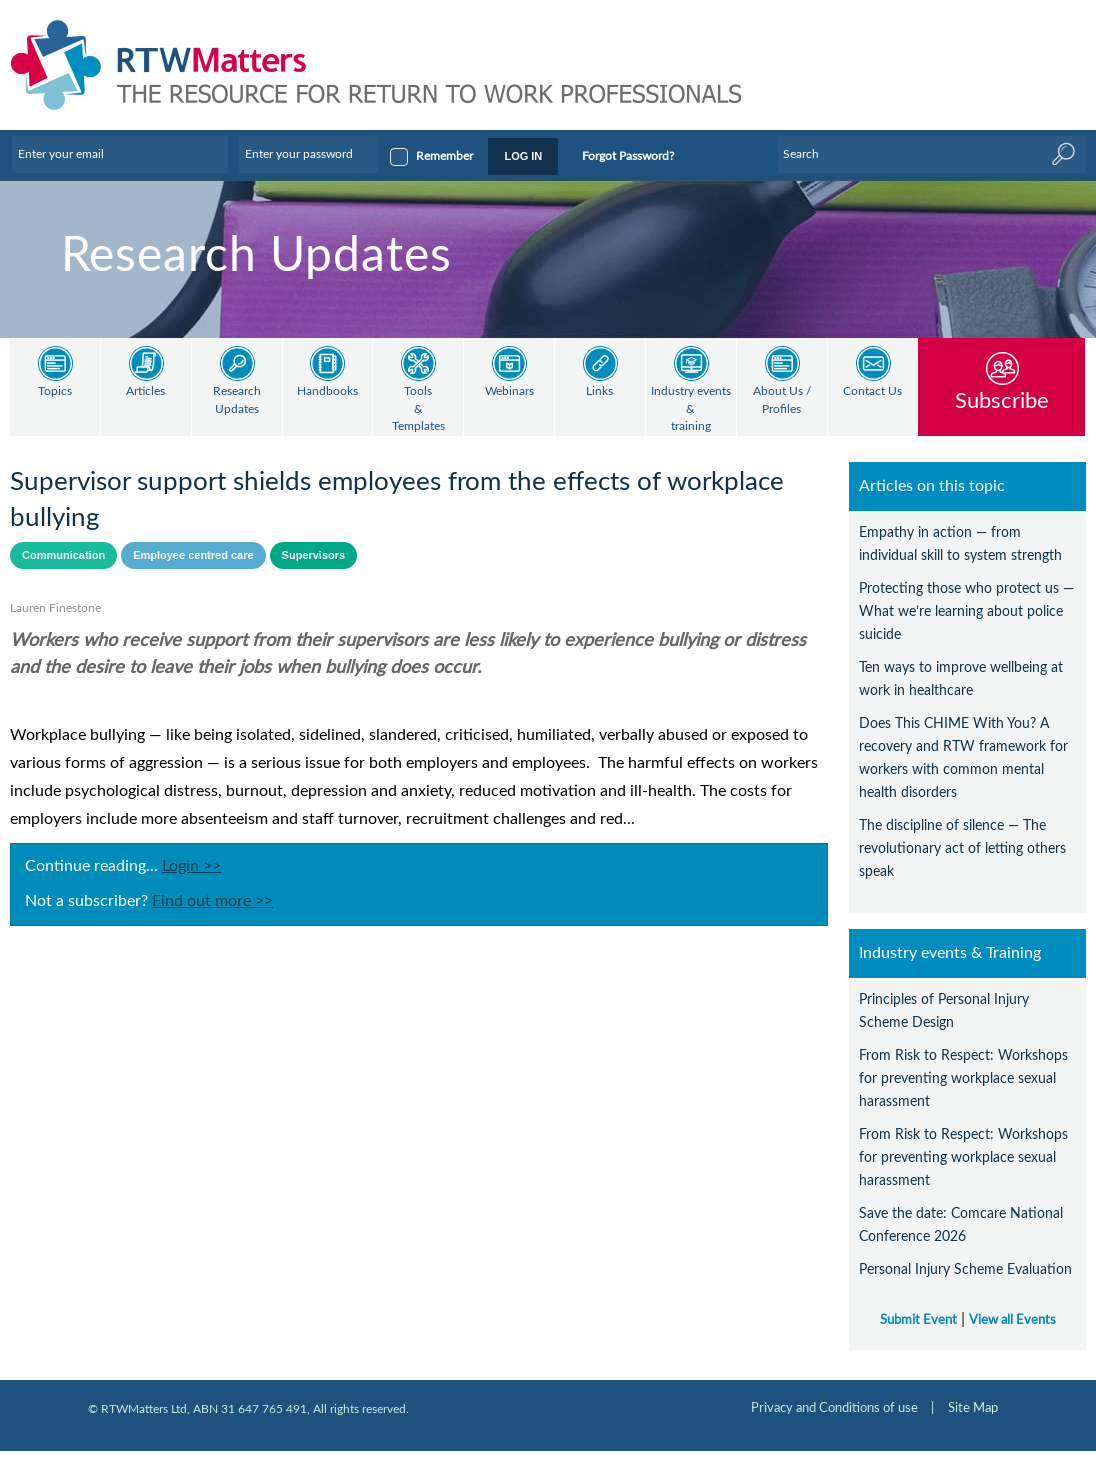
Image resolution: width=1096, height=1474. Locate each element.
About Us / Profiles (782, 400)
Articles (145, 391)
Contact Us (872, 391)
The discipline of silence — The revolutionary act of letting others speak (962, 848)
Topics (55, 391)
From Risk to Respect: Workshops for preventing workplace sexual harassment (963, 1078)
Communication (63, 555)
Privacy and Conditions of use (834, 1408)
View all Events (1012, 1320)
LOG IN (523, 156)
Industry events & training (691, 409)
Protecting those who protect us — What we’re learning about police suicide (966, 611)
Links (599, 391)
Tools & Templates (418, 409)
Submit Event (918, 1320)
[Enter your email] (120, 154)
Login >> (191, 866)
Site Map (973, 1408)
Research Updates (237, 400)
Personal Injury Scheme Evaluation (965, 1269)
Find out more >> (212, 901)
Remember (444, 156)
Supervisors (314, 555)
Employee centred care (193, 555)
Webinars (509, 391)
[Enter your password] (309, 154)
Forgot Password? (628, 156)
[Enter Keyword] (932, 154)
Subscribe (1002, 400)
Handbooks (327, 391)
